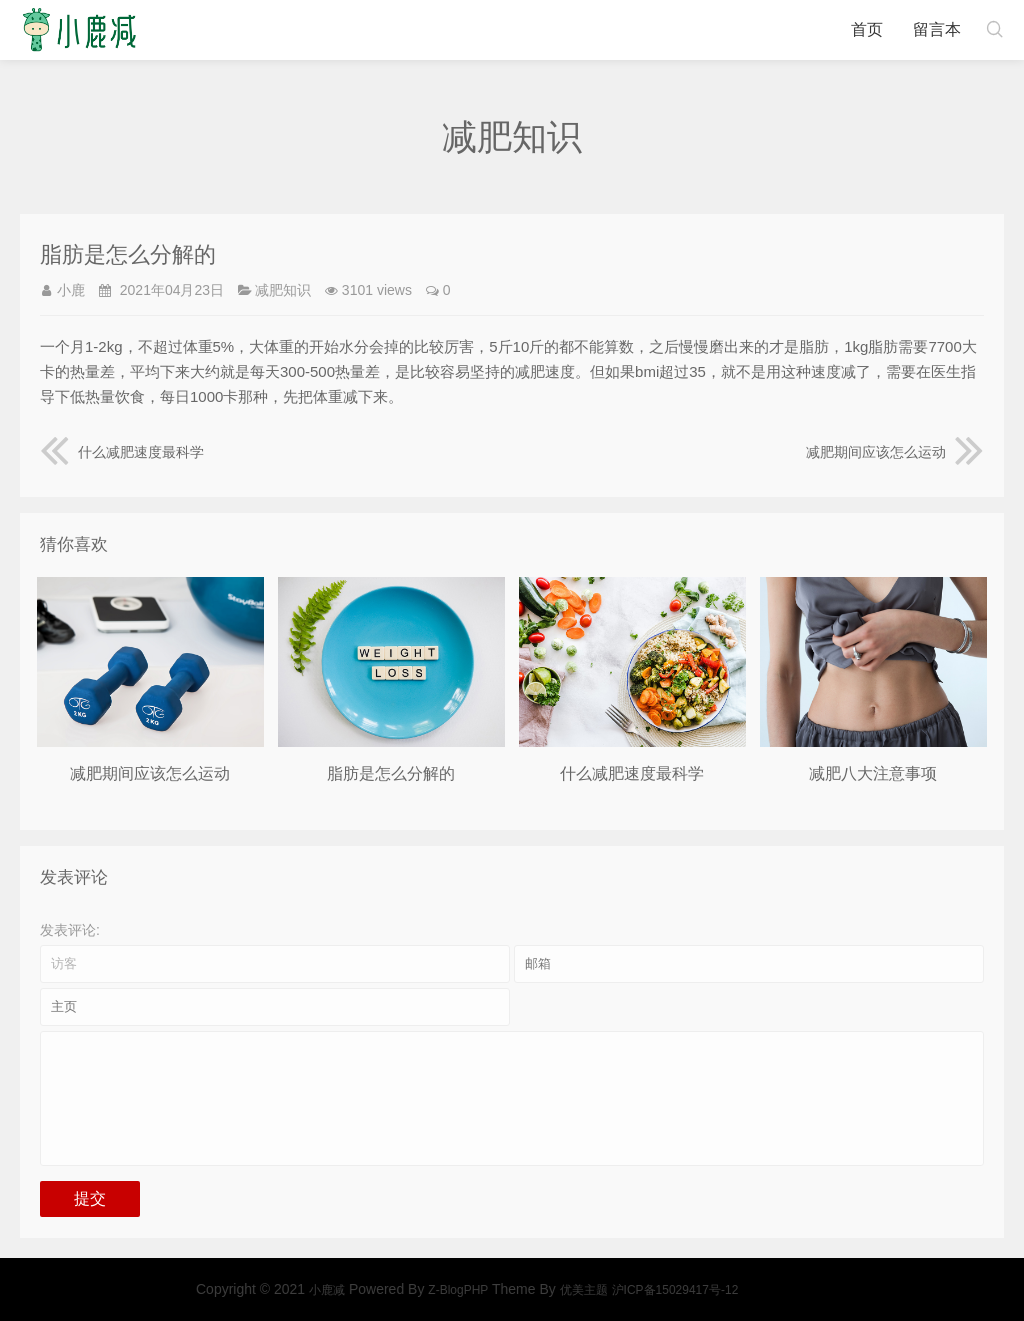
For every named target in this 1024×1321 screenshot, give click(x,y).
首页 (867, 29)
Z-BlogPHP (771, 1290)
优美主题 (896, 1290)
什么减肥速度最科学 (122, 452)
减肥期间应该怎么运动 (895, 452)
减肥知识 (283, 290)
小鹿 (71, 290)
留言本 (937, 29)
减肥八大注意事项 (873, 773)
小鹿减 (79, 30)
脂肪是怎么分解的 (391, 773)
